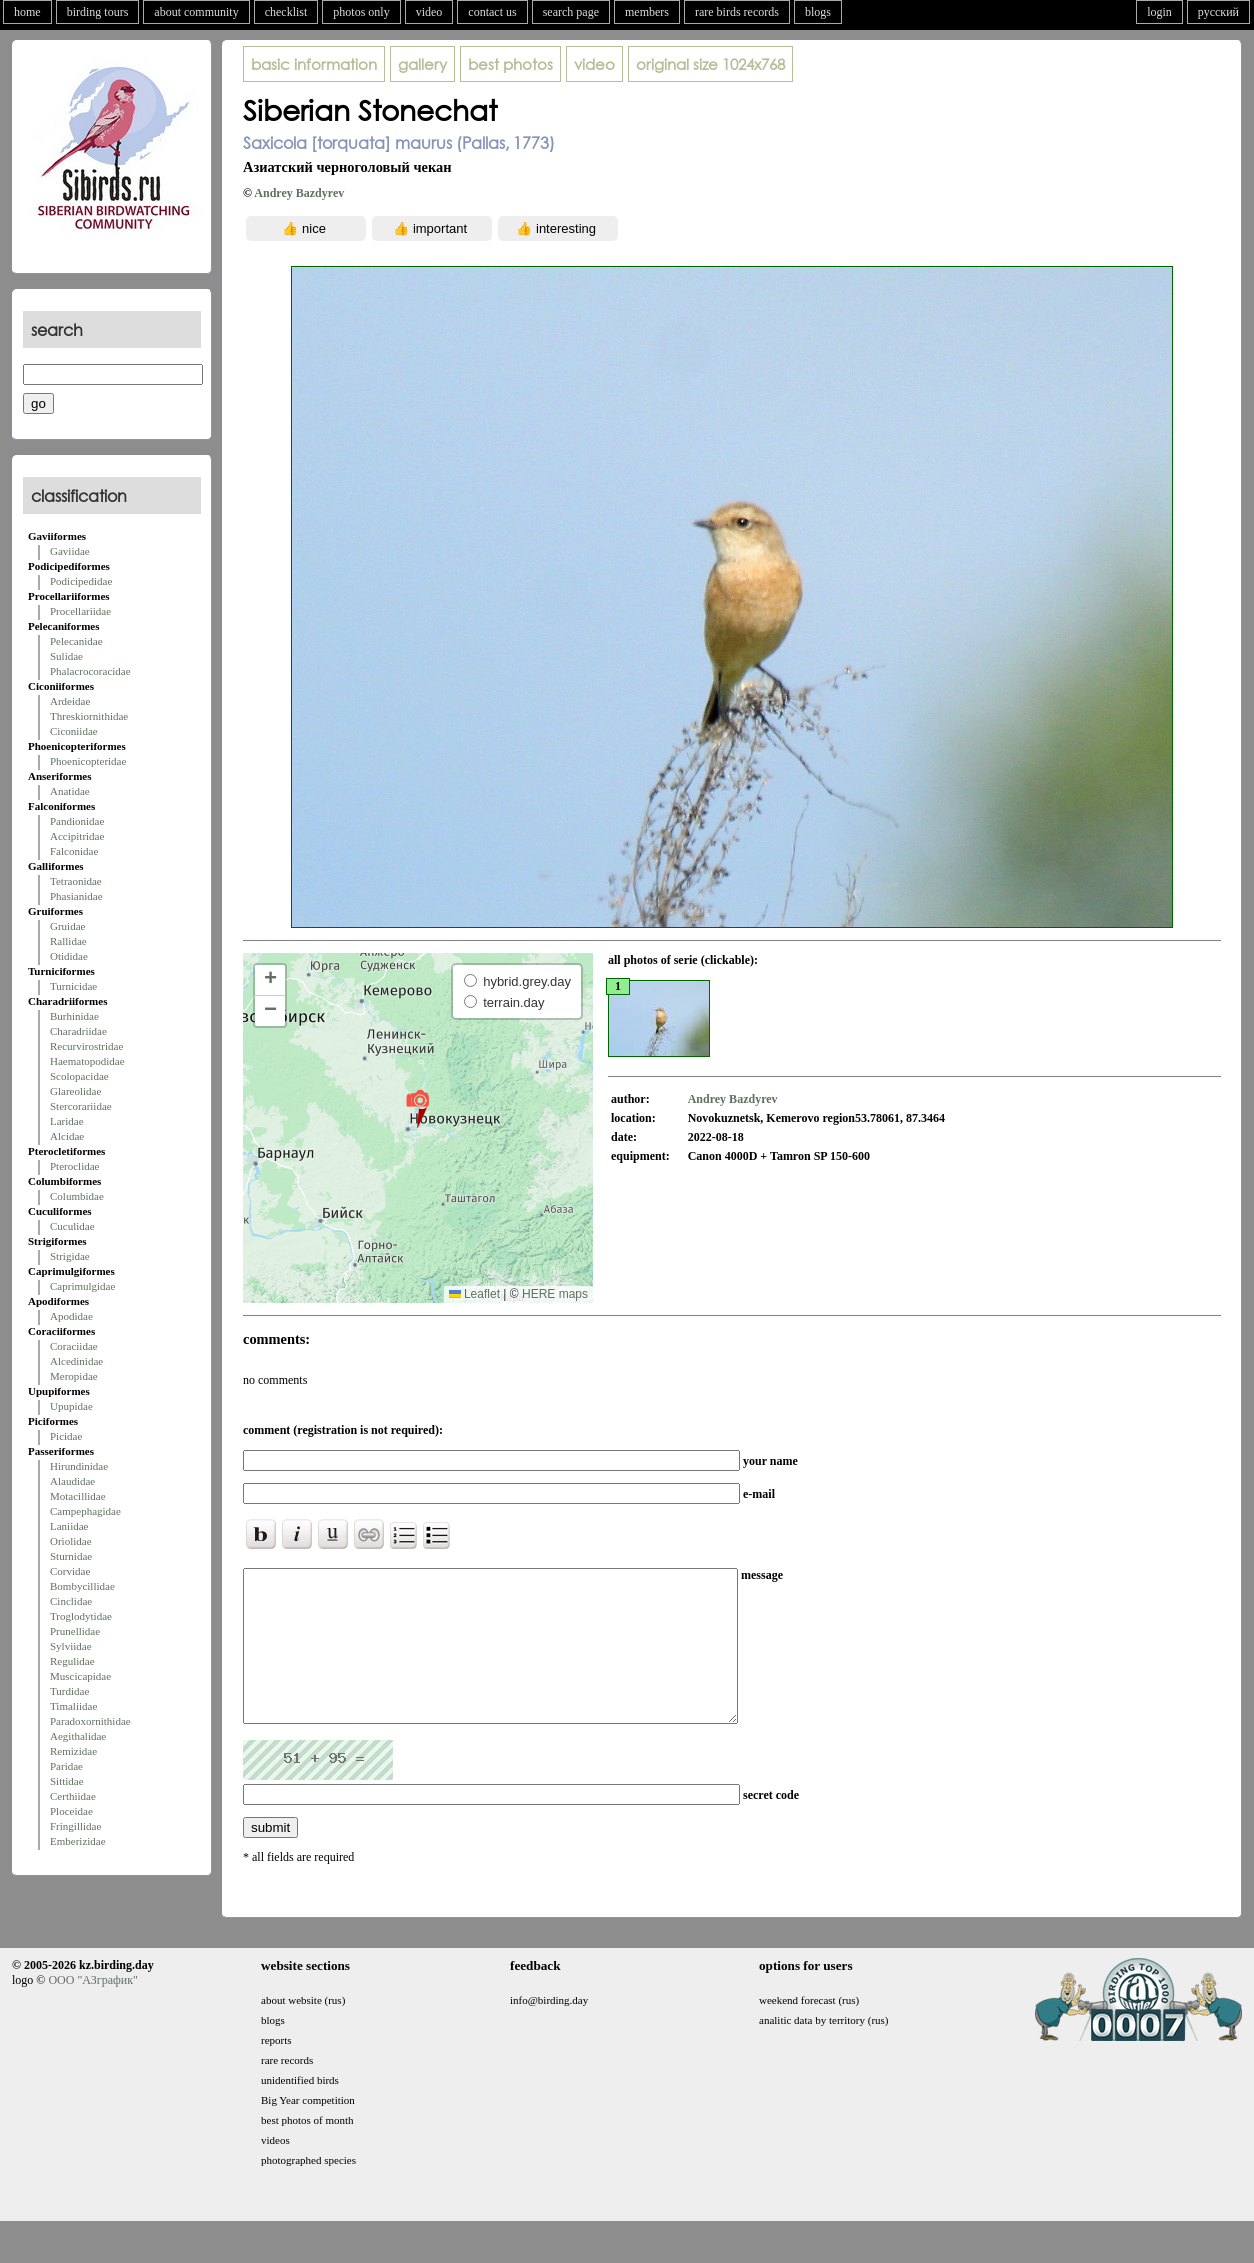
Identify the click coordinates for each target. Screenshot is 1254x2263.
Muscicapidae (80, 1676)
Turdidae (69, 1691)
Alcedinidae (76, 1361)
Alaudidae (72, 1481)
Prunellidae (75, 1631)
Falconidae (74, 851)
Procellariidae (80, 611)
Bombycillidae (82, 1586)
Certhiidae (73, 1796)
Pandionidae (77, 821)
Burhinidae (74, 1016)
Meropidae (74, 1376)
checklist (286, 12)
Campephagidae (85, 1511)
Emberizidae (78, 1841)
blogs (818, 12)
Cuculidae (72, 1226)
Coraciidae (74, 1346)
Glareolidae (75, 1091)
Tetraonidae (76, 881)
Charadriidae (78, 1031)
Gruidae (67, 926)
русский (1218, 12)
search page (571, 12)
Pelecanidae (76, 641)
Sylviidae (71, 1646)
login (1159, 12)
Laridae (67, 1121)
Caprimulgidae (82, 1286)
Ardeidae (70, 701)
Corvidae (70, 1571)
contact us (492, 12)
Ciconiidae (74, 731)
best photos (510, 64)
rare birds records (737, 12)
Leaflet (474, 1294)
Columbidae (77, 1196)
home (27, 12)
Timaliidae (73, 1706)
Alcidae (67, 1136)
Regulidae (72, 1661)
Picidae (66, 1436)
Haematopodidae (87, 1061)
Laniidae (69, 1526)
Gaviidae (70, 551)
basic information (314, 64)
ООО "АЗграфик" (92, 2010)
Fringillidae (75, 1826)
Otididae (69, 956)
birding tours (98, 12)
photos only (361, 12)
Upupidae (71, 1406)
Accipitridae (77, 836)
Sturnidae (71, 1556)
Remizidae (73, 1751)
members (647, 12)
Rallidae (68, 941)
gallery (422, 64)
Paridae (66, 1766)
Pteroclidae (74, 1166)
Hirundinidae (79, 1466)
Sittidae (67, 1781)
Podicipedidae (81, 581)
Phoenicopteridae (88, 761)
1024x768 (710, 64)
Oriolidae (71, 1541)
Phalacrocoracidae (90, 671)
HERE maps (555, 1294)
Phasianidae (76, 896)
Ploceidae (71, 1811)
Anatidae (70, 791)
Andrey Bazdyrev (299, 193)
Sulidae (66, 656)
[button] (417, 1108)
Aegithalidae (78, 1736)
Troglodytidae (81, 1616)
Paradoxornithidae (90, 1721)
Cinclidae (71, 1601)
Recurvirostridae (86, 1046)
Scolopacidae (79, 1076)
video (429, 12)
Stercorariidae (81, 1106)
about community (196, 12)
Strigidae (70, 1256)
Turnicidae (73, 986)
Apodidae (71, 1316)
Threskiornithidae (89, 716)
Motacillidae (78, 1496)
